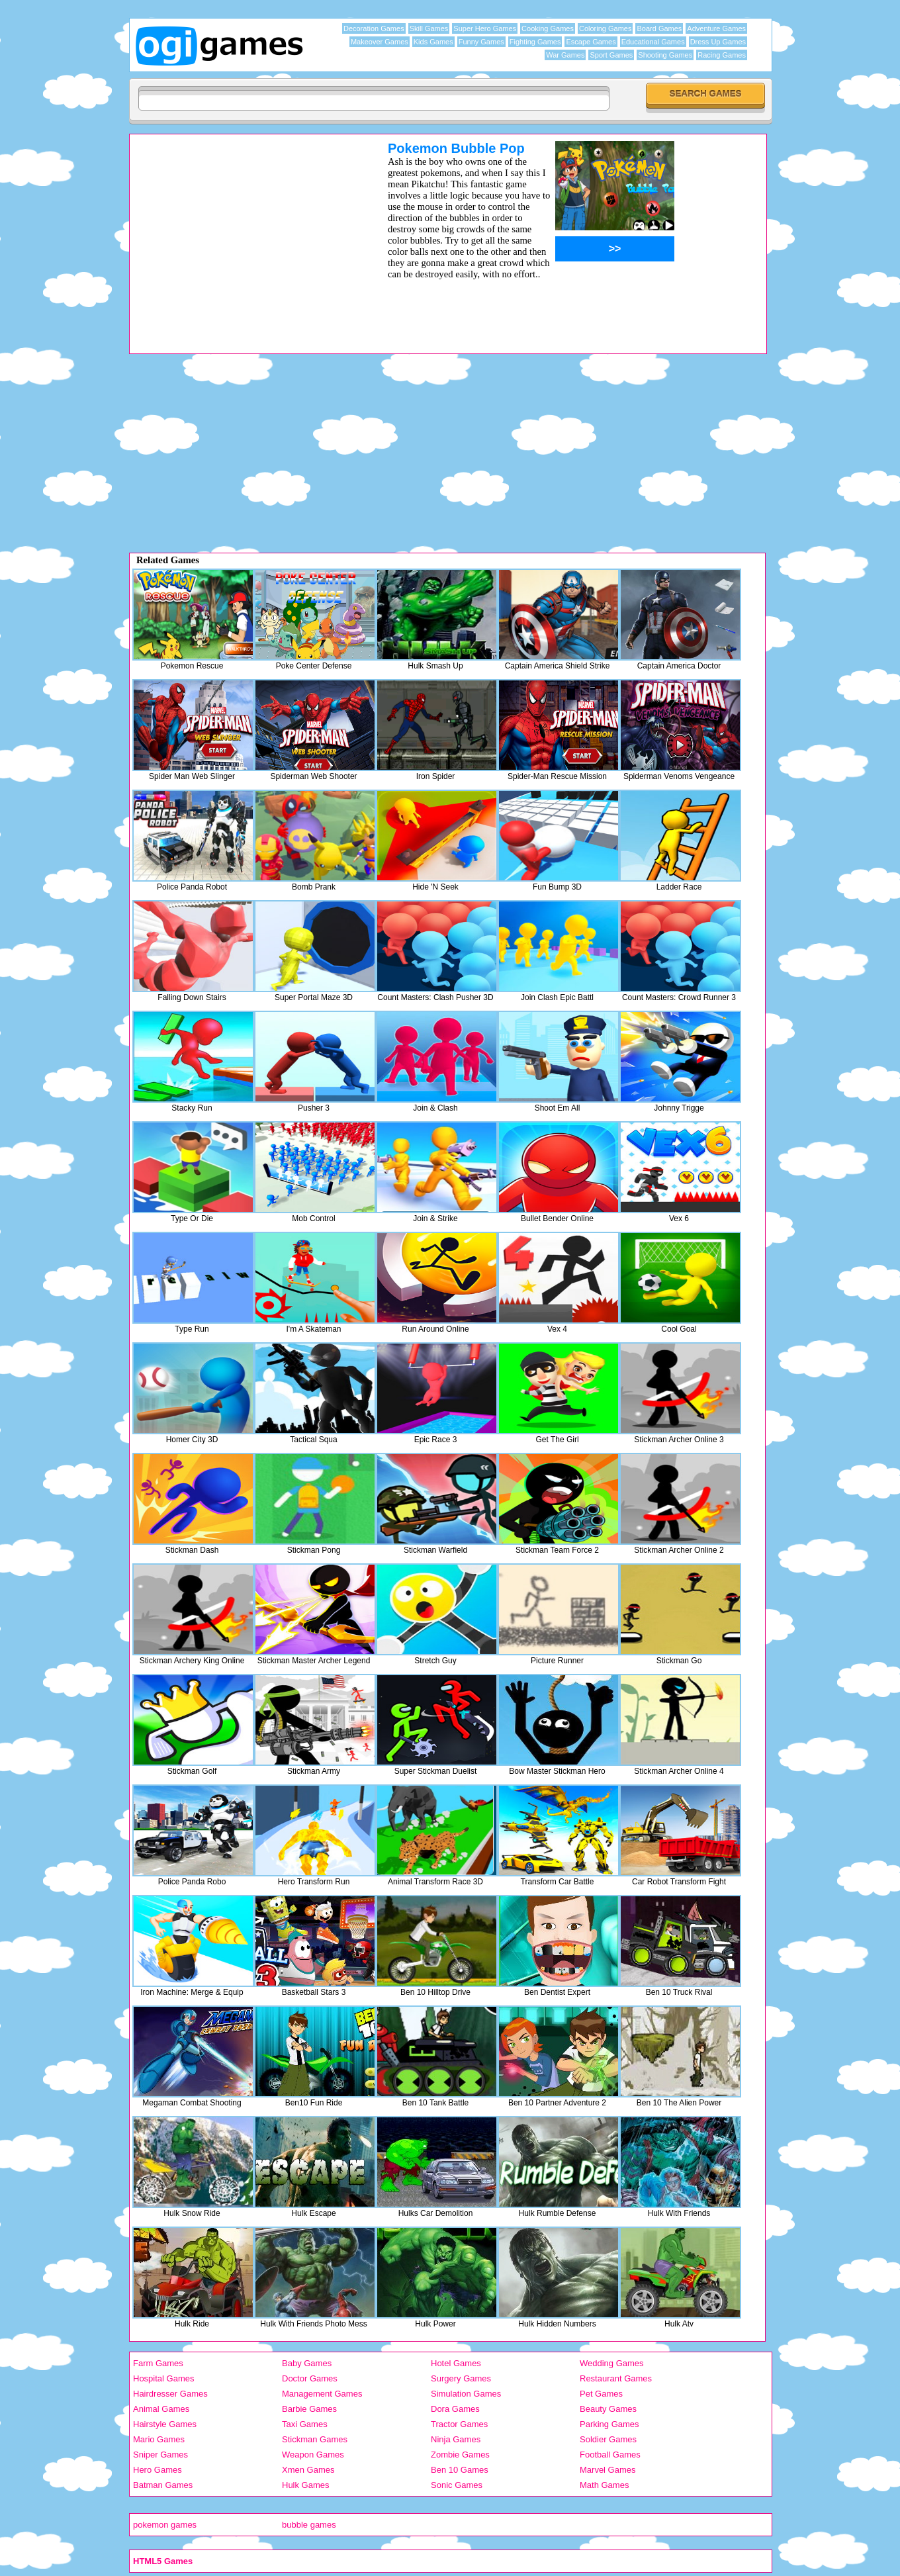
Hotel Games (456, 2363)
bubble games (309, 2525)
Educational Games (653, 42)
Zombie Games (460, 2455)
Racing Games (722, 55)
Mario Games (159, 2439)
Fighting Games (535, 42)
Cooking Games (547, 28)
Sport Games (611, 55)
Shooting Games (665, 55)
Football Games (610, 2455)
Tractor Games (459, 2424)
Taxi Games (305, 2424)
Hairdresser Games (170, 2394)
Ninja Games (455, 2439)
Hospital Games (163, 2378)
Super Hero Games (484, 28)
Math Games (604, 2485)
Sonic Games (456, 2485)
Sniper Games (160, 2455)
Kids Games (433, 42)
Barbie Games (309, 2409)
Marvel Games (608, 2470)
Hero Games (157, 2470)
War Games (565, 55)
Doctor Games (310, 2378)
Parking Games (609, 2424)
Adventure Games (716, 28)
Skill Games (429, 28)
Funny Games (481, 42)
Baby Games (307, 2363)
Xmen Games (308, 2470)
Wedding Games (612, 2363)
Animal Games (161, 2409)
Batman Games (163, 2485)
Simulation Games (466, 2394)
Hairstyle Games (165, 2424)
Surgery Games (461, 2378)
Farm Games (158, 2363)
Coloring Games (605, 28)
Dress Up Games (718, 42)
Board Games (659, 28)
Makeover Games (379, 42)
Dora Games (455, 2409)
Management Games (322, 2394)
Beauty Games (608, 2409)
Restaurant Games (616, 2378)
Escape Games (590, 42)
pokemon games (165, 2525)
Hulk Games (306, 2485)
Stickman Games (314, 2439)
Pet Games (601, 2394)
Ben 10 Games (459, 2470)
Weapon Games (313, 2455)
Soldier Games (608, 2439)
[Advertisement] (241, 233)
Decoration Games (373, 28)
